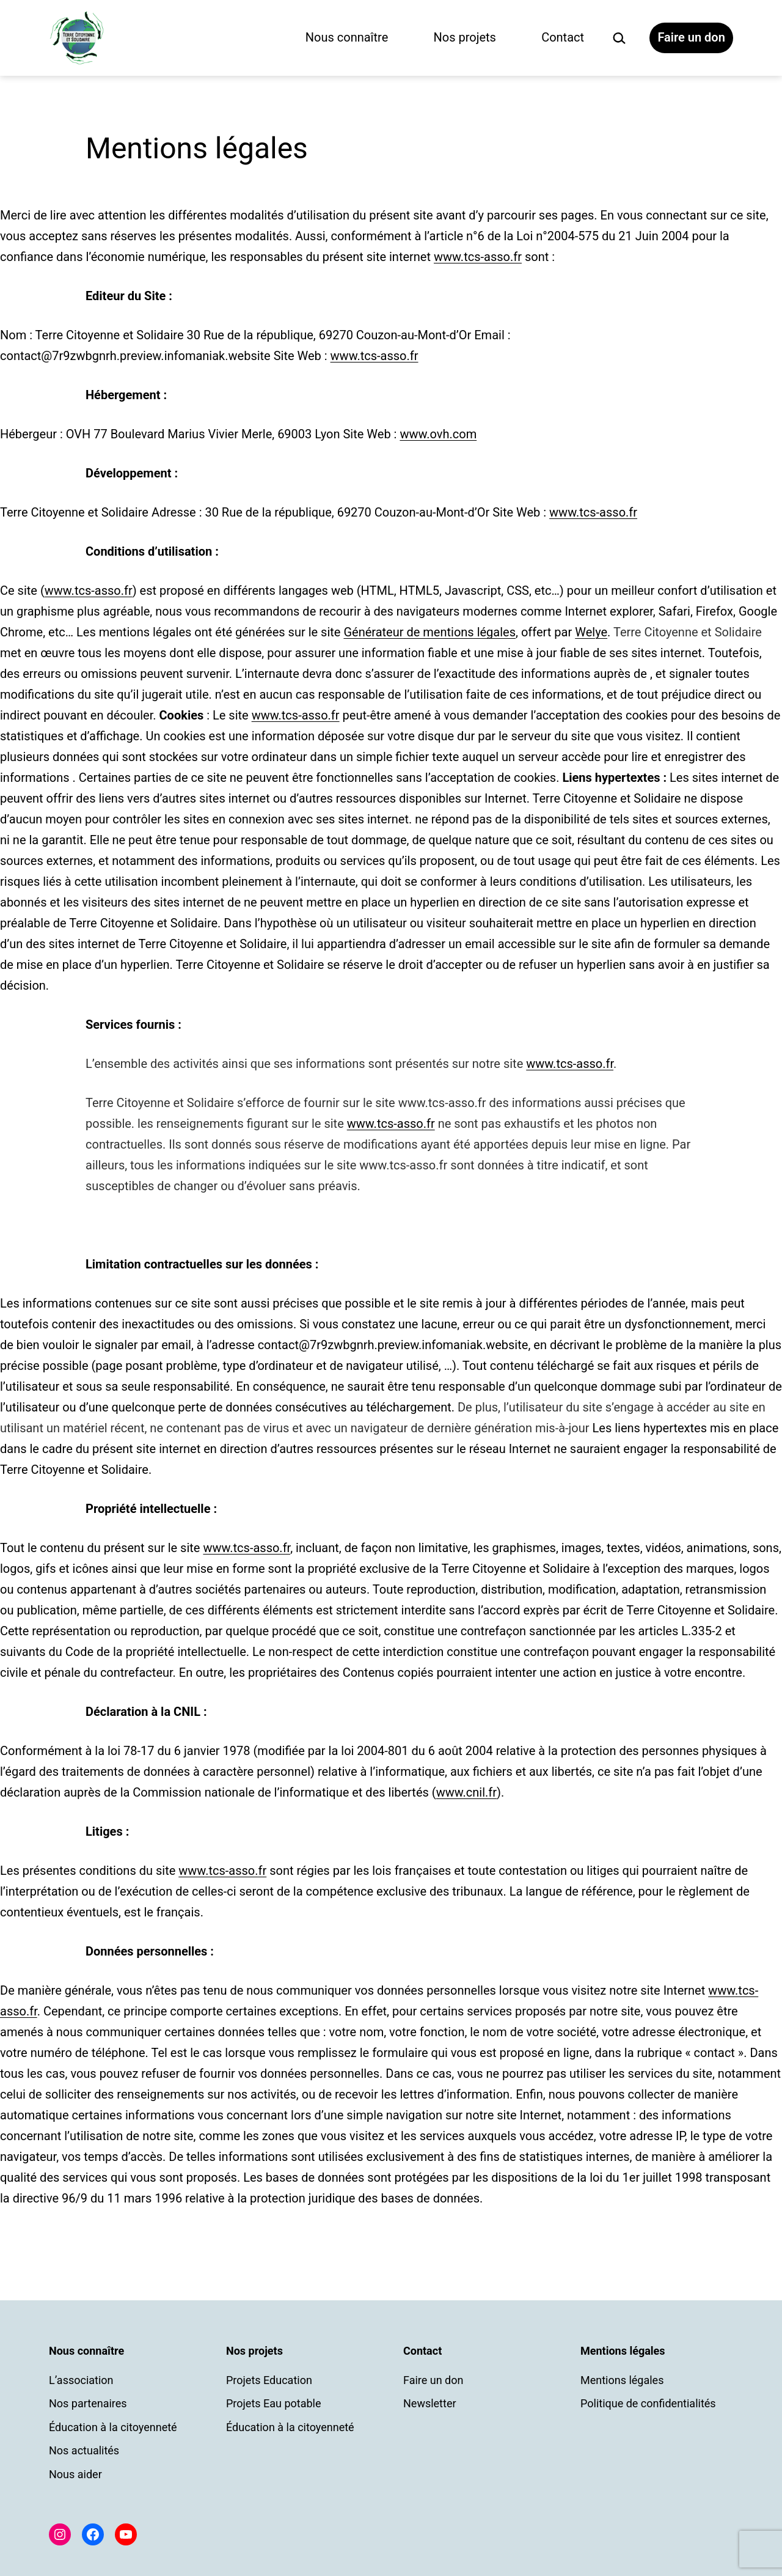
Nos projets (465, 37)
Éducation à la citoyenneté (113, 2427)
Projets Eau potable (273, 2403)
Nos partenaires (88, 2403)
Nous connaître (347, 37)
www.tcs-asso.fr (478, 256)
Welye (591, 632)
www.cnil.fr (466, 1792)
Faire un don (691, 37)
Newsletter (429, 2403)
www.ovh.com (438, 434)
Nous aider (75, 2474)
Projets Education (269, 2380)
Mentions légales (621, 2380)
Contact (562, 37)
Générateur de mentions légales (429, 632)
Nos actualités (84, 2450)
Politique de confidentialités (648, 2403)
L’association (81, 2380)
